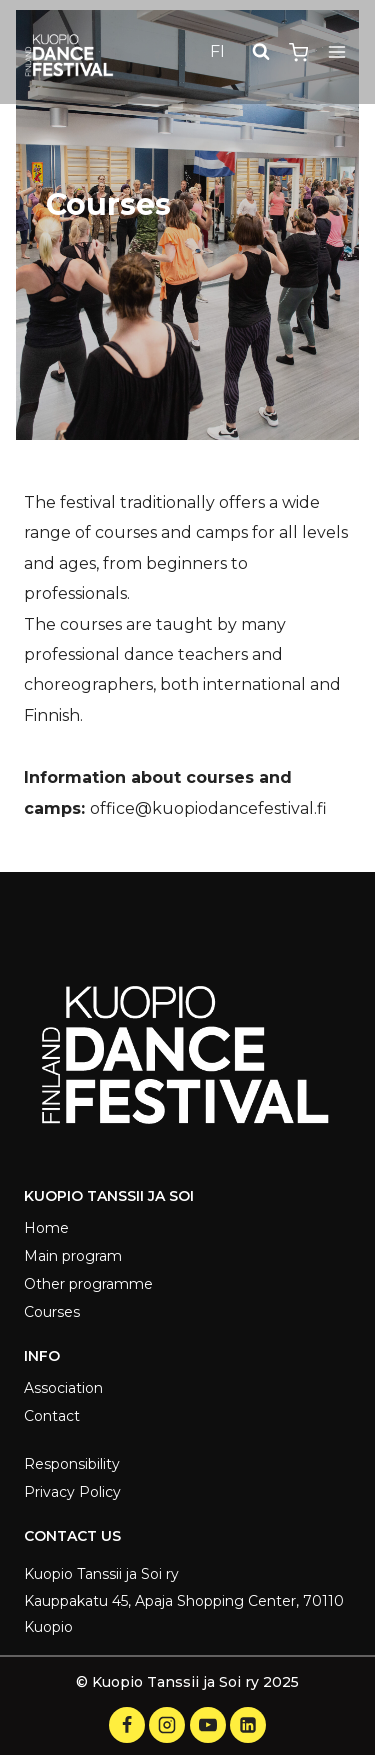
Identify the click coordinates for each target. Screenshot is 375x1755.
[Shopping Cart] (298, 52)
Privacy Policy (72, 1492)
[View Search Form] (261, 52)
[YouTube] (208, 1725)
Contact (52, 1416)
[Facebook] (127, 1725)
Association (63, 1388)
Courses (52, 1312)
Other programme (88, 1284)
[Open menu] (336, 52)
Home (46, 1228)
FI (217, 51)
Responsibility (72, 1464)
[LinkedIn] (248, 1725)
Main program (73, 1256)
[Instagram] (167, 1725)
